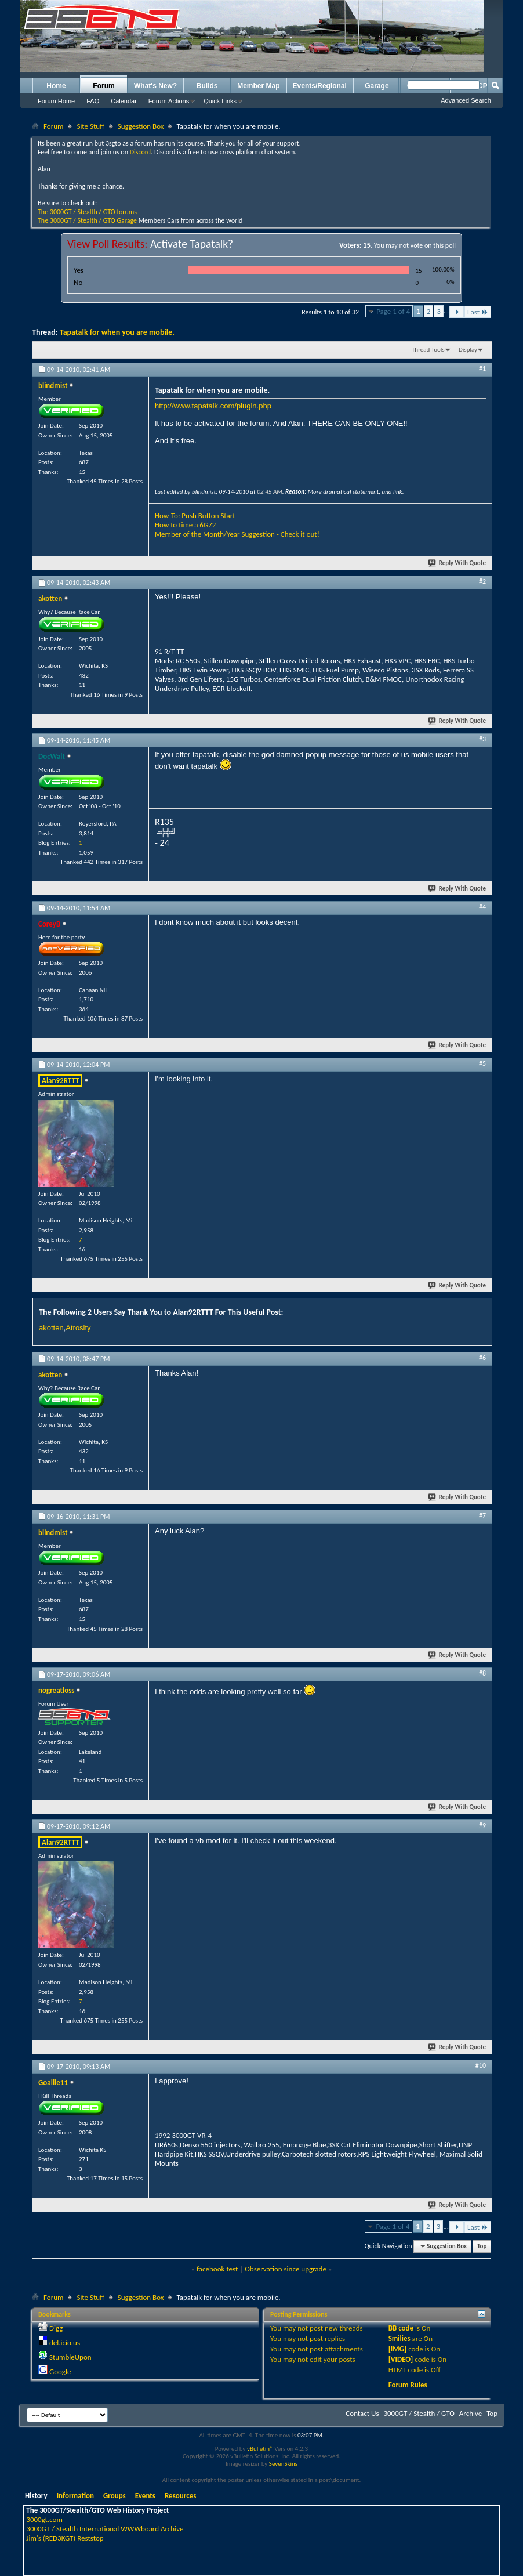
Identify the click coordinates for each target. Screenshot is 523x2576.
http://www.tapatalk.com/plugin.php (213, 405)
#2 (482, 581)
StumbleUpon (70, 2357)
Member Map (258, 86)
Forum (103, 86)
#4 (482, 907)
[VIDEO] (400, 2359)
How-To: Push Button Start (195, 515)
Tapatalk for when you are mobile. (117, 332)
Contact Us (362, 2413)
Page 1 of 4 (393, 311)
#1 (482, 368)
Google (60, 2371)
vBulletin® (260, 2448)
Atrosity (78, 1327)
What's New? (155, 86)
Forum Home (56, 100)
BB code (400, 2328)
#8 (482, 1673)
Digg (56, 2328)
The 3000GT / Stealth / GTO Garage (87, 220)
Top (481, 2246)
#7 (482, 1515)
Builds (207, 86)
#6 (482, 1358)
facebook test (217, 2268)
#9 (482, 1825)
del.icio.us (64, 2342)
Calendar (124, 100)
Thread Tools (428, 349)
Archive (470, 2413)
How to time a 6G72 (185, 524)
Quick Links (220, 100)
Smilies (399, 2338)
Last (477, 311)
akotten (51, 1327)
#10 (480, 2065)
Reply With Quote (457, 563)
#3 (482, 739)
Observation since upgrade (285, 2268)
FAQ (92, 100)
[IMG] (397, 2349)
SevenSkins (283, 2464)
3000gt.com (44, 2519)
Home (56, 86)
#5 (482, 1063)
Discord (140, 152)
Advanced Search (466, 100)
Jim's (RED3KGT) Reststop (64, 2538)
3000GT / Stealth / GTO (418, 2413)
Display (468, 349)
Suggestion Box (141, 126)
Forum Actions (168, 100)
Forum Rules (407, 2384)
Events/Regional (320, 86)
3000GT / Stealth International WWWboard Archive (104, 2528)
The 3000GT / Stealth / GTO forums (87, 212)
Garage (376, 86)
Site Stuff (90, 126)
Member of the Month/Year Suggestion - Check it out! (237, 534)
